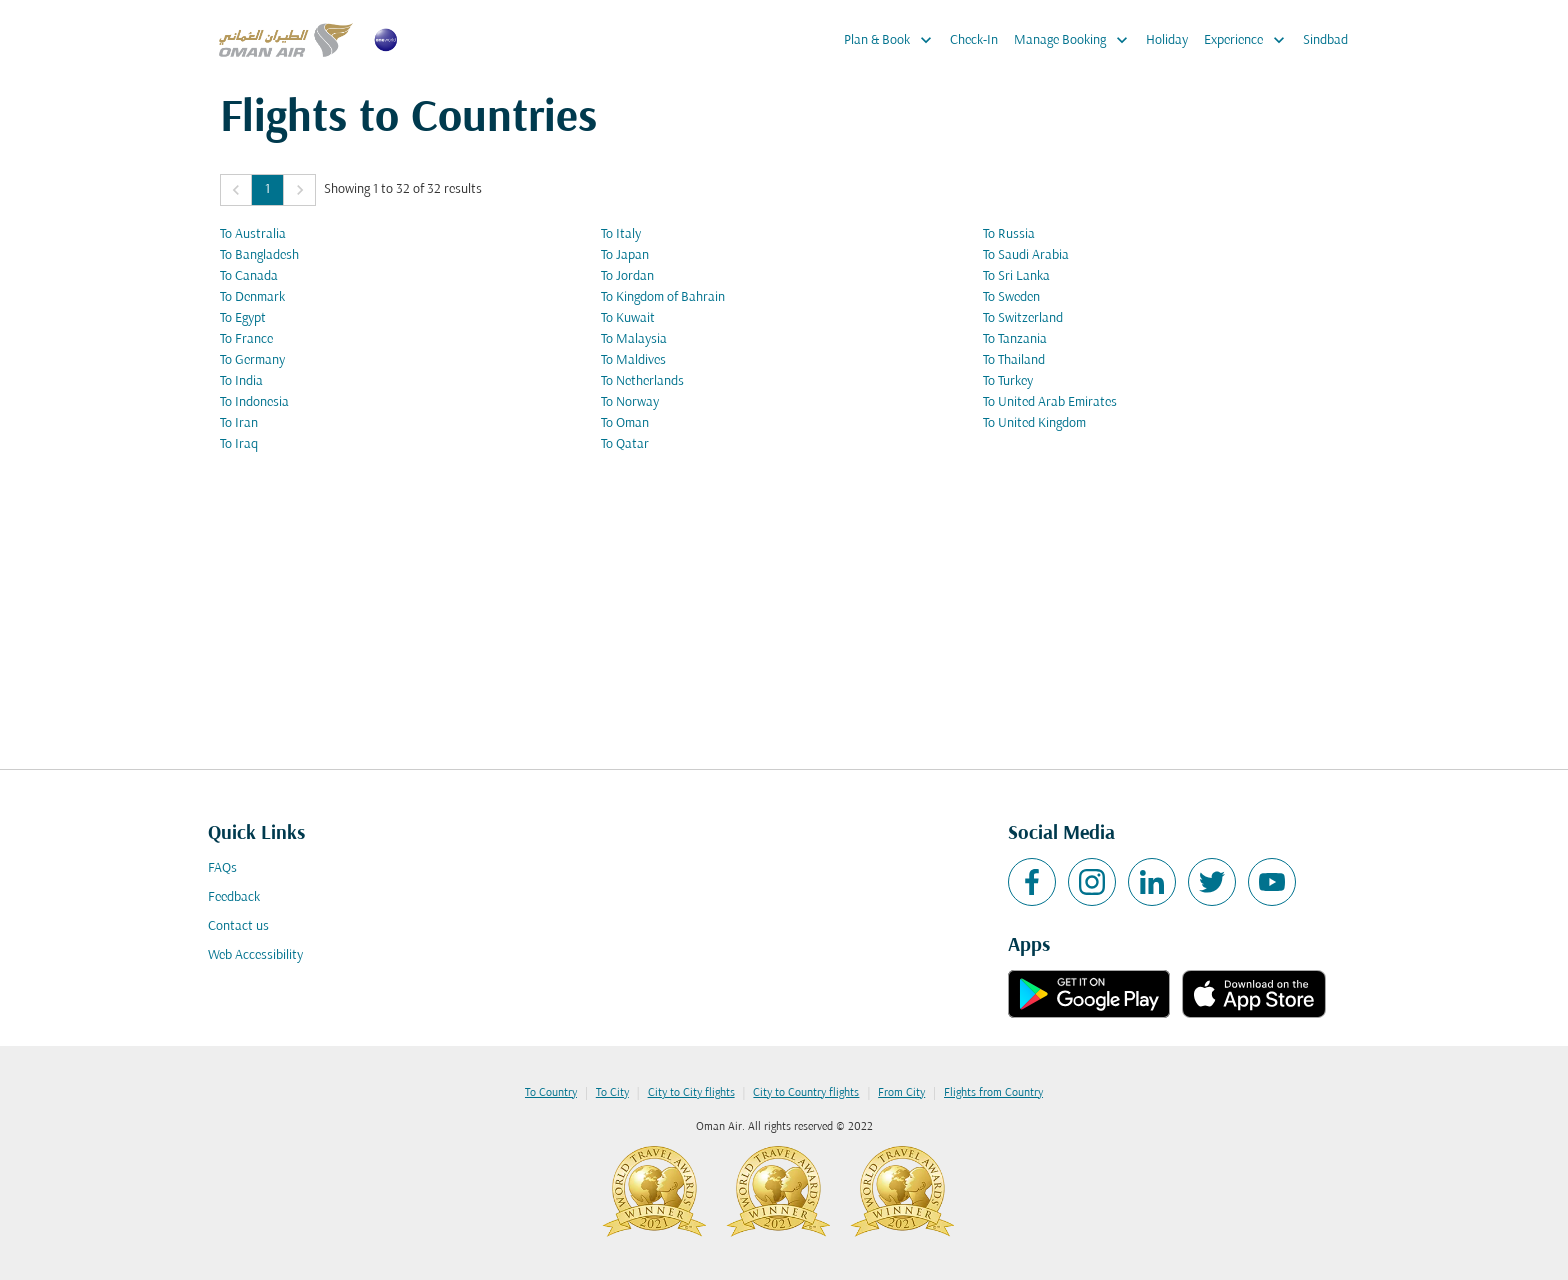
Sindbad (1325, 40)
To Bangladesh (259, 255)
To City (612, 1093)
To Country (551, 1093)
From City (901, 1093)
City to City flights (691, 1093)
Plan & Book (893, 40)
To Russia (1009, 234)
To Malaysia (634, 339)
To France (246, 339)
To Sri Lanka (1016, 276)
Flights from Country (993, 1093)
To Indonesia (254, 402)
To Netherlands (642, 381)
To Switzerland (1023, 318)
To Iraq (239, 444)
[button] (236, 190)
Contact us (238, 926)
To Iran (239, 423)
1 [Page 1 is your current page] (267, 189)
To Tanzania (1015, 339)
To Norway (630, 402)
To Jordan (627, 276)
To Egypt (243, 318)
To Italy (621, 234)
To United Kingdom (1034, 423)
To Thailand (1014, 360)
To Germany (252, 360)
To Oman (625, 423)
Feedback (234, 897)
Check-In (974, 40)
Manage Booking (1076, 40)
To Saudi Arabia (1026, 255)
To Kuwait (628, 318)
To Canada (249, 276)
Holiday (1167, 40)
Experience (1249, 40)
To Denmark (252, 297)
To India (241, 381)
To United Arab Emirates (1050, 402)
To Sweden (1011, 297)
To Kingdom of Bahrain (663, 297)
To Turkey (1008, 381)
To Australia (253, 234)
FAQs (222, 868)
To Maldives (633, 360)
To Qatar (625, 444)
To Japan (625, 255)
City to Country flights (806, 1093)
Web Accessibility (255, 955)
